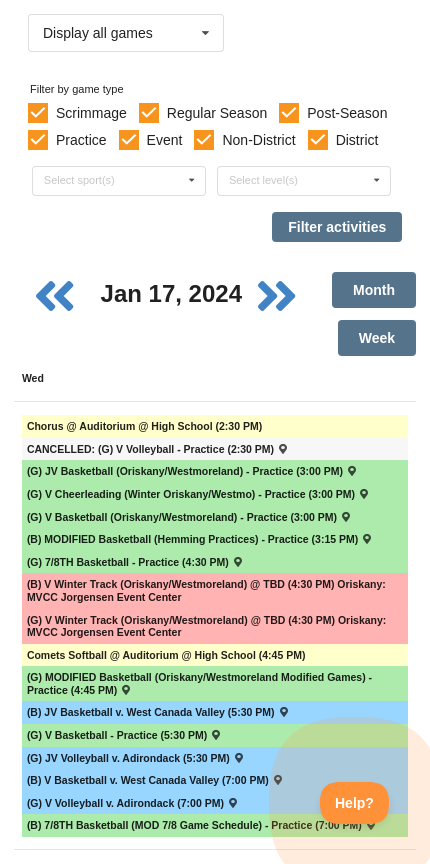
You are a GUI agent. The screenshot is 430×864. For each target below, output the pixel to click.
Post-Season (347, 113)
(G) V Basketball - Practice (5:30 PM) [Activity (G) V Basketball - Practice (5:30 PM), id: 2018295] (125, 735)
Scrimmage (91, 113)
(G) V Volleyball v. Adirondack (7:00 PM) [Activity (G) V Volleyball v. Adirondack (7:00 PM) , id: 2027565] (133, 803)
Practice (81, 140)
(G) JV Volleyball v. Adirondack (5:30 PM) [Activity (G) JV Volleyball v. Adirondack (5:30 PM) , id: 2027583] (136, 758)
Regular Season (217, 113)
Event (165, 140)
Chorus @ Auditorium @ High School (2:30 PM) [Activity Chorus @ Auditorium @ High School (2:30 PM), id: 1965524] (144, 426)
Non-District (258, 140)
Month (374, 290)
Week (377, 338)
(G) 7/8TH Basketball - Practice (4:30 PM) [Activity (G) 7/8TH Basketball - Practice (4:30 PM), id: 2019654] (135, 562)
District (357, 140)
